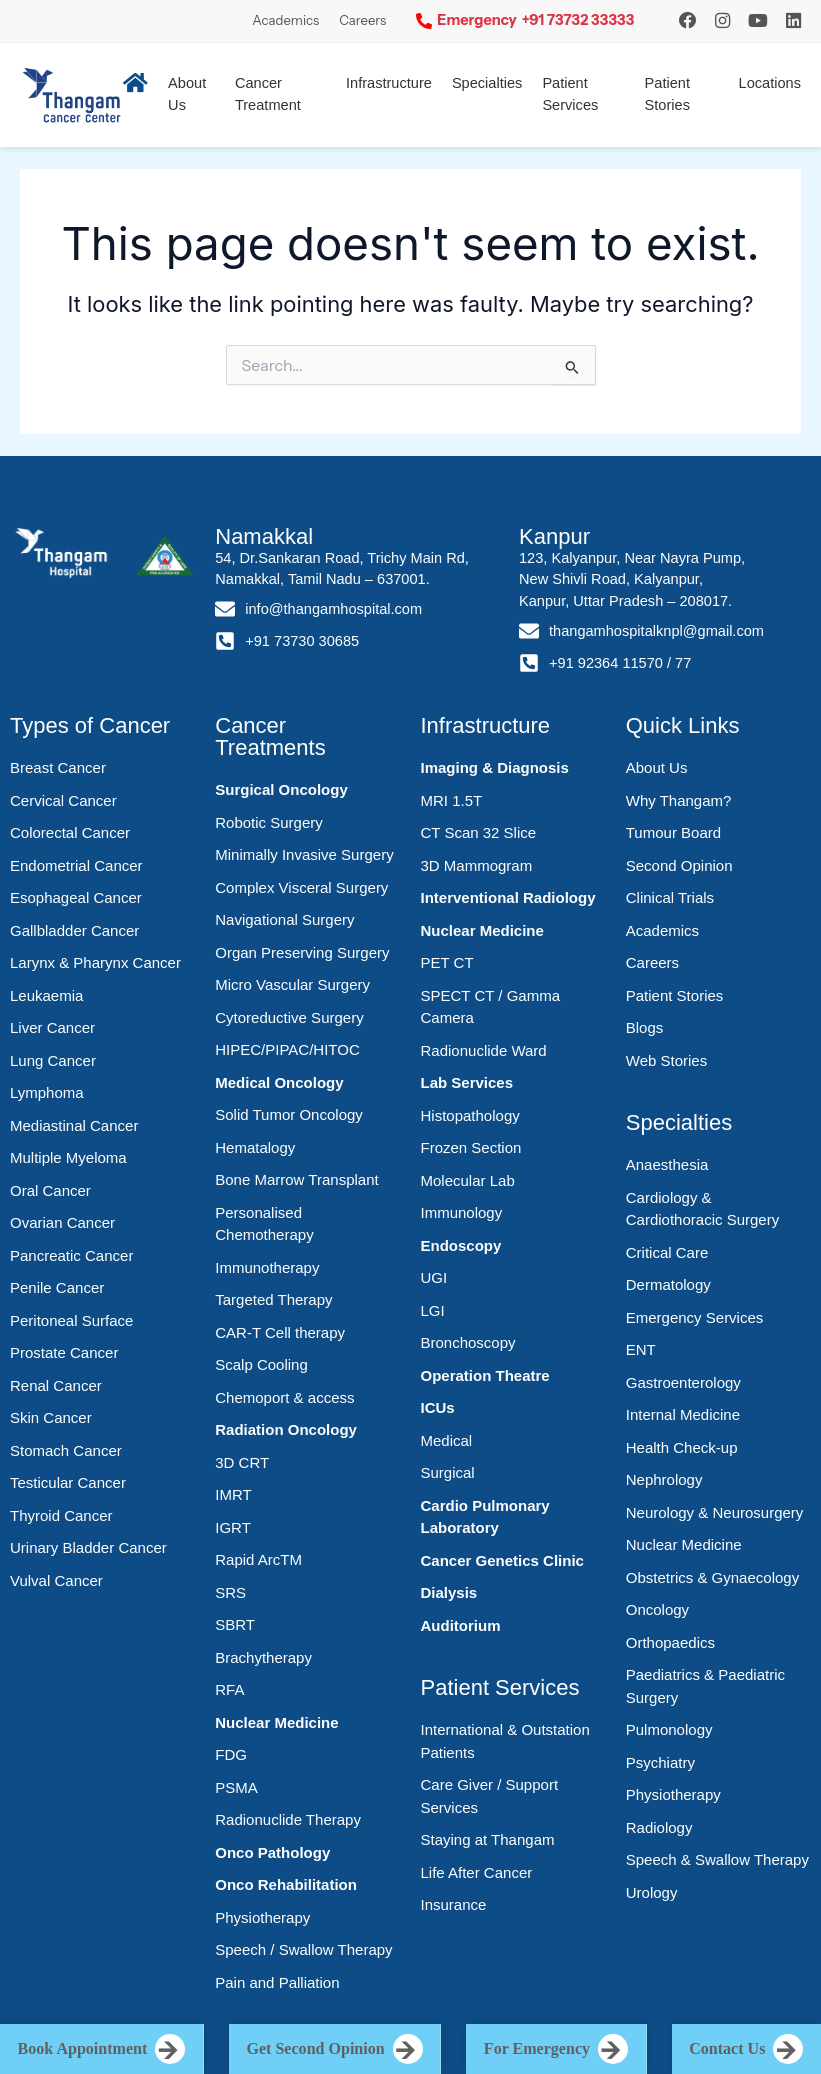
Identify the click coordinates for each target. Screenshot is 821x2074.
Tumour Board (673, 832)
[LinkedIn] (793, 20)
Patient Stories (667, 94)
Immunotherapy (267, 1267)
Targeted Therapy (273, 1299)
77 (683, 663)
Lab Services (467, 1082)
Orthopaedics (670, 1642)
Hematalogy (255, 1147)
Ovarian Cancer (62, 1222)
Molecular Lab (468, 1180)
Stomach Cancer (66, 1450)
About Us (657, 767)
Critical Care (667, 1252)
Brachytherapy (263, 1657)
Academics (285, 20)
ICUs (438, 1407)
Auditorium (461, 1625)
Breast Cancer (58, 767)
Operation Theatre (485, 1375)
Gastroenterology (683, 1382)
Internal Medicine (683, 1414)
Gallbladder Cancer (74, 930)
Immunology (462, 1212)
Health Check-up (682, 1447)
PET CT (447, 962)
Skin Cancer (51, 1417)
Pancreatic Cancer (71, 1255)
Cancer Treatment (268, 94)
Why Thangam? (679, 800)
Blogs (645, 1027)
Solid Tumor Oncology (289, 1114)
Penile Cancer (57, 1287)
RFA (229, 1689)
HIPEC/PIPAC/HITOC (287, 1049)
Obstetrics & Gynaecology (712, 1577)
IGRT (233, 1527)
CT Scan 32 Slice (479, 832)
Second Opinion (679, 865)
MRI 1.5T (452, 800)
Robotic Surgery (269, 822)
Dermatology (668, 1284)
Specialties (487, 83)
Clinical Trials (670, 897)
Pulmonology (669, 1729)
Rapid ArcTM (258, 1559)
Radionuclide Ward (484, 1050)
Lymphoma (47, 1092)
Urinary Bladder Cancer (88, 1547)
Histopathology (470, 1115)
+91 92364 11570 (606, 663)
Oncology (657, 1609)
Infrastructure (389, 83)
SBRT (235, 1624)
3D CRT (242, 1462)
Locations (770, 83)
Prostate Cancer (64, 1352)
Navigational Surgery (284, 919)
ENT (641, 1349)
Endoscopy (461, 1245)
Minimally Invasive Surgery (304, 854)
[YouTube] (758, 20)
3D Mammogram (477, 865)
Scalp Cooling (261, 1364)
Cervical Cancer (63, 800)
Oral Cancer (50, 1190)
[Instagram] (688, 20)
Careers (362, 20)
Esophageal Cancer (76, 897)
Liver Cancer (52, 1027)
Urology (652, 1892)
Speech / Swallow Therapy (303, 1949)
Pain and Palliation (277, 1982)
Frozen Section (471, 1147)
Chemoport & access (284, 1397)
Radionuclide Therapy (288, 1819)
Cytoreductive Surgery (289, 1017)
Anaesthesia (667, 1164)
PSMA (236, 1787)
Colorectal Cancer (70, 832)
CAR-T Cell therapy (280, 1332)
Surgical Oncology (281, 789)
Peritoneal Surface (71, 1320)
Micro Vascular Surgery (292, 984)
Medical (447, 1440)
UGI (434, 1277)
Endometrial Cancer (76, 865)
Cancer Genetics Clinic (502, 1560)
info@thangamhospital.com (333, 609)
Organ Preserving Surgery (302, 952)
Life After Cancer (477, 1872)
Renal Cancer (56, 1385)
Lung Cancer (53, 1060)
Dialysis (449, 1592)
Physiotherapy (262, 1917)
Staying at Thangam (488, 1839)
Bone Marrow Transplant (296, 1179)
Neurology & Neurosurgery (715, 1512)
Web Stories (666, 1060)
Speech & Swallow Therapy (717, 1859)
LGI (433, 1310)
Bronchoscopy (468, 1342)
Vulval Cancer (56, 1580)
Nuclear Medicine (276, 1722)
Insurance (454, 1904)
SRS (230, 1592)
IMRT (233, 1494)
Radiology (659, 1827)
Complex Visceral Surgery (301, 887)
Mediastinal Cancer (74, 1125)
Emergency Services (695, 1317)
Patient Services (570, 94)
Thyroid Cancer (61, 1515)
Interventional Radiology (508, 897)
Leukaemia (46, 995)
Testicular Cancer (68, 1482)
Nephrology (664, 1479)
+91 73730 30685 (302, 641)
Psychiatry (660, 1762)
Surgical (448, 1472)
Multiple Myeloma (68, 1157)
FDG (231, 1754)
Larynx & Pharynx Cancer (95, 962)
